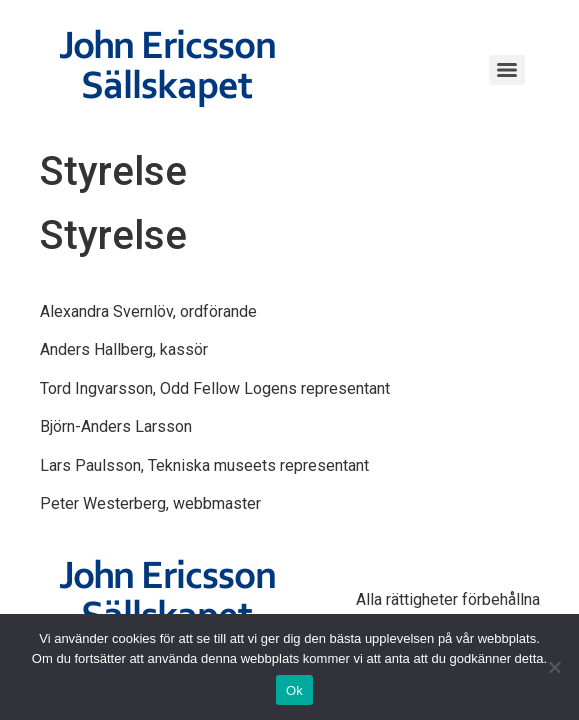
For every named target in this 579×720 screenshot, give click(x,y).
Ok (294, 690)
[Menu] (507, 70)
